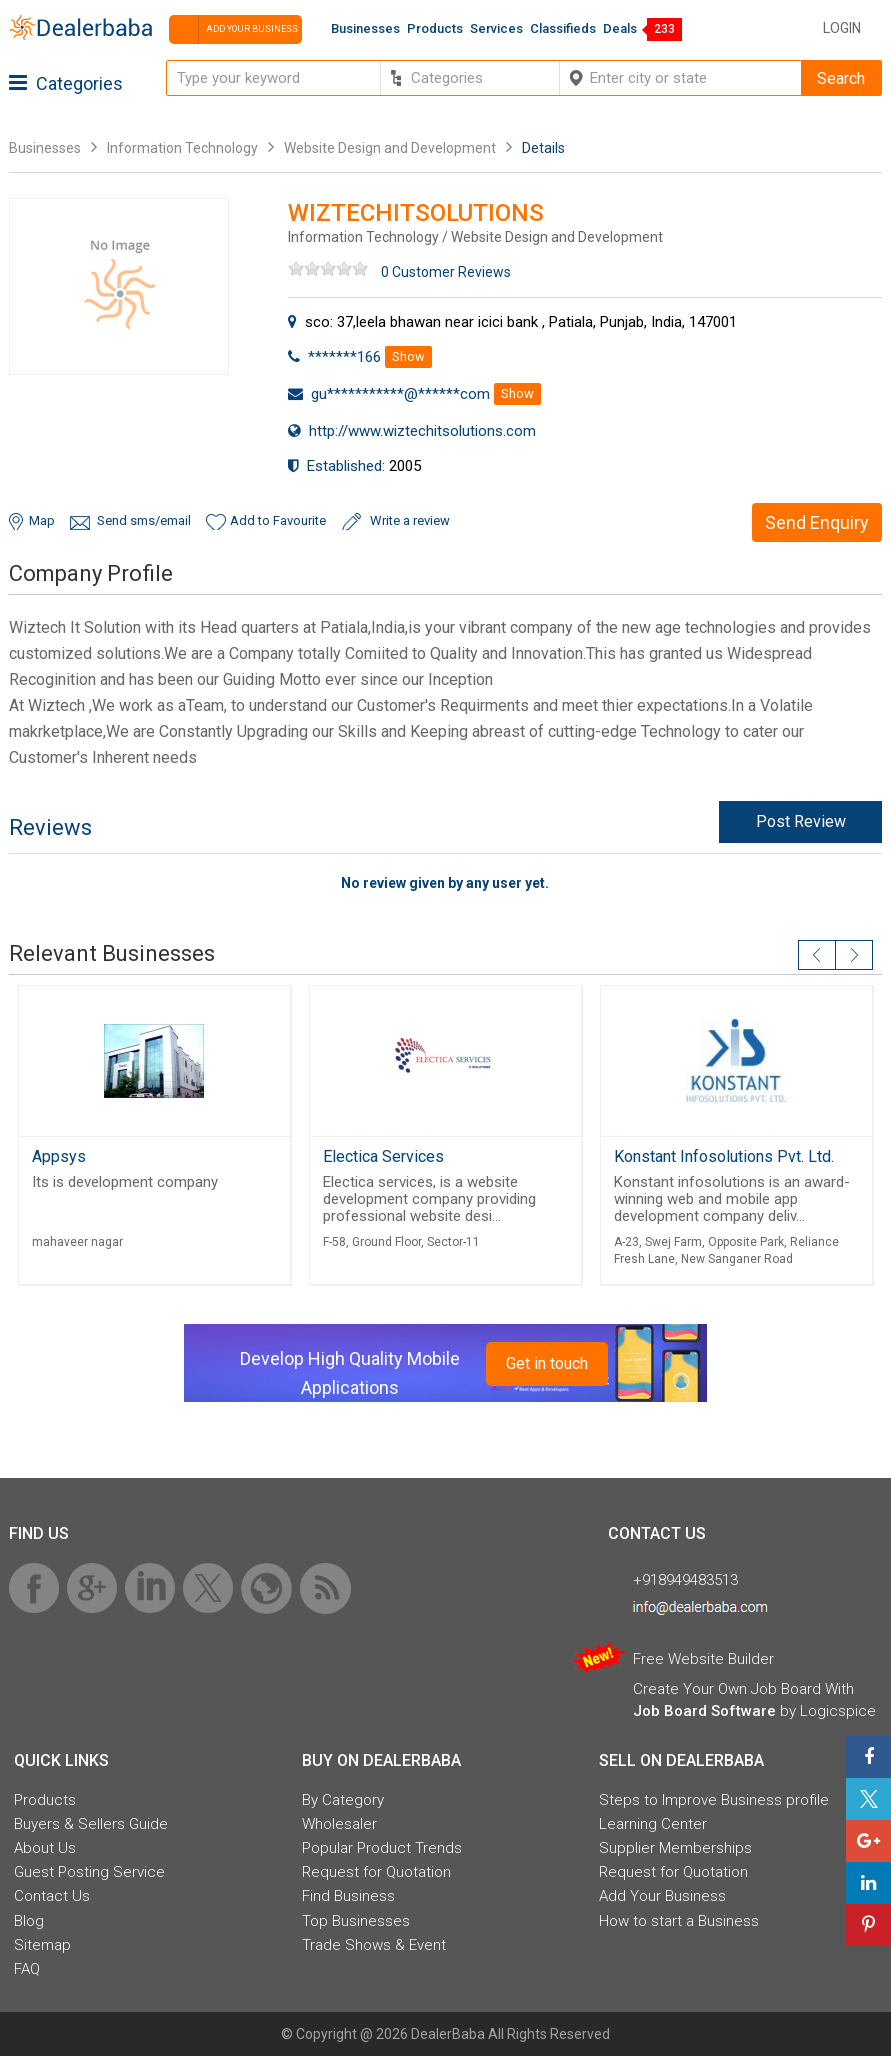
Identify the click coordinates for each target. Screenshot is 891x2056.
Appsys (59, 1156)
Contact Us (52, 1896)
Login (842, 28)
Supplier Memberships (675, 1848)
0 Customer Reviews (446, 272)
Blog (29, 1921)
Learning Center (653, 1824)
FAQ (27, 1969)
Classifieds (563, 28)
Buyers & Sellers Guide (91, 1824)
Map (42, 520)
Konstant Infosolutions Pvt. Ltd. (724, 1156)
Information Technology (182, 148)
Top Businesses (356, 1921)
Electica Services (383, 1156)
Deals (620, 28)
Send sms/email (144, 520)
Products (435, 28)
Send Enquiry (817, 522)
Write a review (410, 520)
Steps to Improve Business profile (714, 1800)
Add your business (233, 29)
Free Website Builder (703, 1659)
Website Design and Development (390, 148)
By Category (343, 1800)
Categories (66, 83)
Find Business (348, 1896)
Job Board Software (704, 1711)
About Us (45, 1848)
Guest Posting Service (89, 1872)
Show (408, 356)
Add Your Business (662, 1896)
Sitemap (42, 1945)
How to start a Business (679, 1921)
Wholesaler (339, 1824)
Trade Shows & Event (374, 1945)
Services (496, 28)
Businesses (365, 28)
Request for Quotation (376, 1872)
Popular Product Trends (382, 1848)
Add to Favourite (278, 520)
